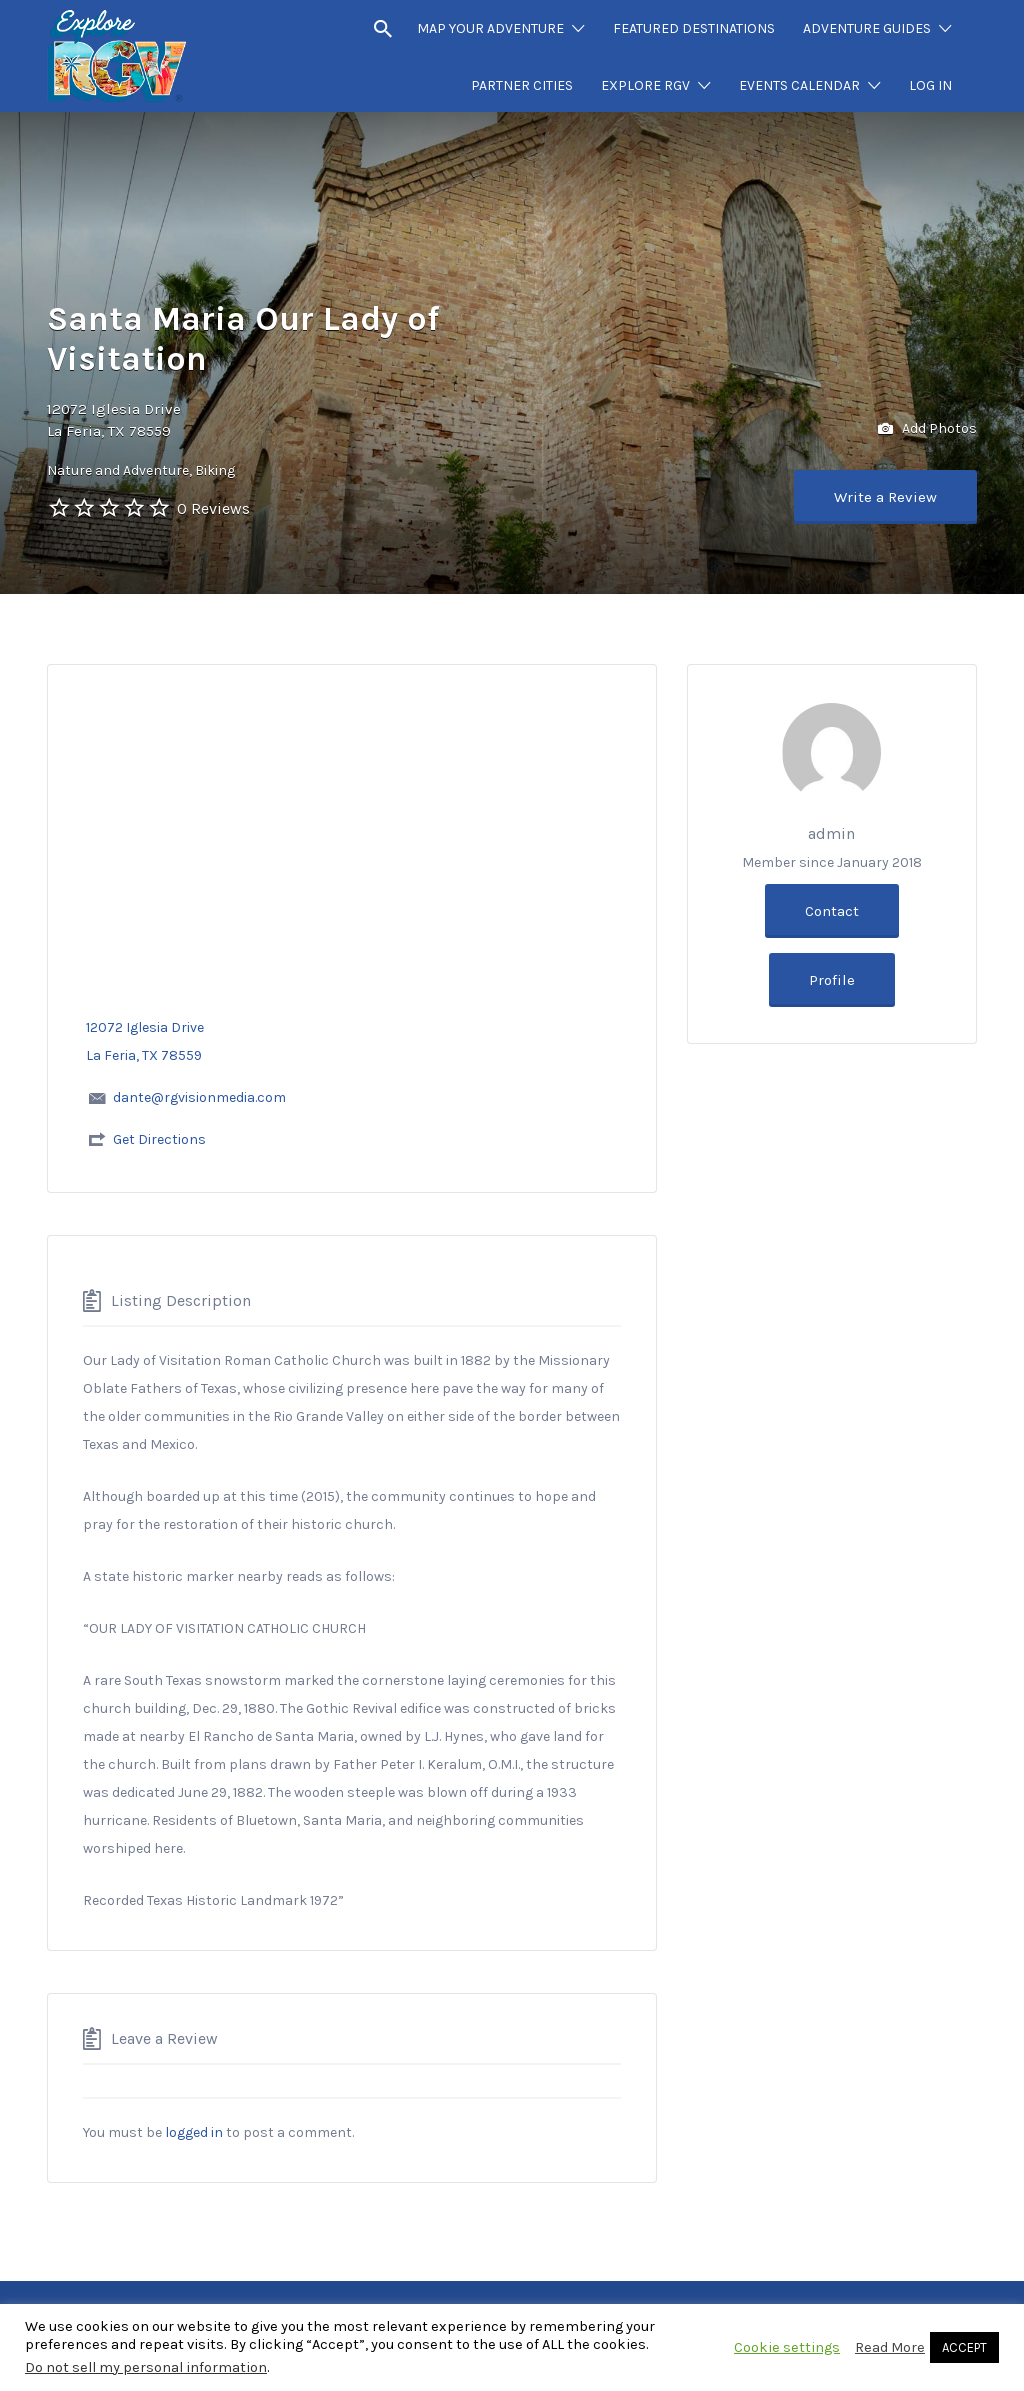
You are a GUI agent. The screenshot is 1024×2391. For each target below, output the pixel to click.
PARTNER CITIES (522, 85)
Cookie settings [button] (787, 2347)
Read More (890, 2347)
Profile (832, 980)
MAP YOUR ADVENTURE (490, 28)
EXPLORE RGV (645, 85)
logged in (194, 2132)
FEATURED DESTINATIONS (694, 28)
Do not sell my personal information (146, 2367)
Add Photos (927, 429)
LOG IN (930, 85)
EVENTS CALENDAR (799, 85)
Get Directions (159, 1139)
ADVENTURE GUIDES (867, 28)
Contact (832, 911)
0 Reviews (213, 508)
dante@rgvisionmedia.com (199, 1097)
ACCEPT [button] (964, 2347)
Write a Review (885, 497)
